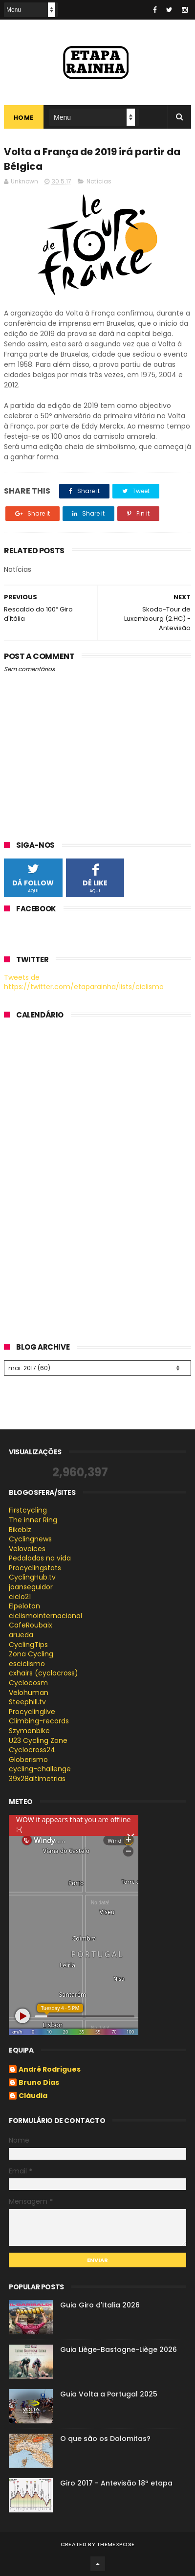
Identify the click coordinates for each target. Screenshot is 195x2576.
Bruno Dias (39, 2083)
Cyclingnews (30, 1539)
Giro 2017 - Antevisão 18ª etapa (116, 2483)
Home (24, 117)
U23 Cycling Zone (38, 1740)
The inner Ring (33, 1520)
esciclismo (27, 1664)
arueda (21, 1635)
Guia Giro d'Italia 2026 (100, 2305)
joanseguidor (31, 1587)
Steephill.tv (27, 1702)
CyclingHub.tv (32, 1577)
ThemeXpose (115, 2544)
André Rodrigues (50, 2069)
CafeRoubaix (30, 1625)
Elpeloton (24, 1606)
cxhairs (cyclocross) (43, 1673)
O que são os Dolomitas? (105, 2438)
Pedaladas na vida (40, 1558)
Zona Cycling (31, 1654)
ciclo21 (20, 1597)
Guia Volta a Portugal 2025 (108, 2394)
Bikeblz (20, 1530)
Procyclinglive (32, 1712)
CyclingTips (28, 1645)
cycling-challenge (40, 1769)
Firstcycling (28, 1510)
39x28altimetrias (37, 1779)
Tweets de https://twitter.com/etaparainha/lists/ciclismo (84, 982)
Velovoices (27, 1549)
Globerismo (28, 1759)
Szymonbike (29, 1731)
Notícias (99, 181)
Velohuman (28, 1692)
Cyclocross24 (32, 1750)
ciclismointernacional (45, 1616)
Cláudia (33, 2096)
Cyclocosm (28, 1683)
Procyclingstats (35, 1568)
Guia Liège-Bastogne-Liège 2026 (118, 2349)
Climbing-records (39, 1721)
